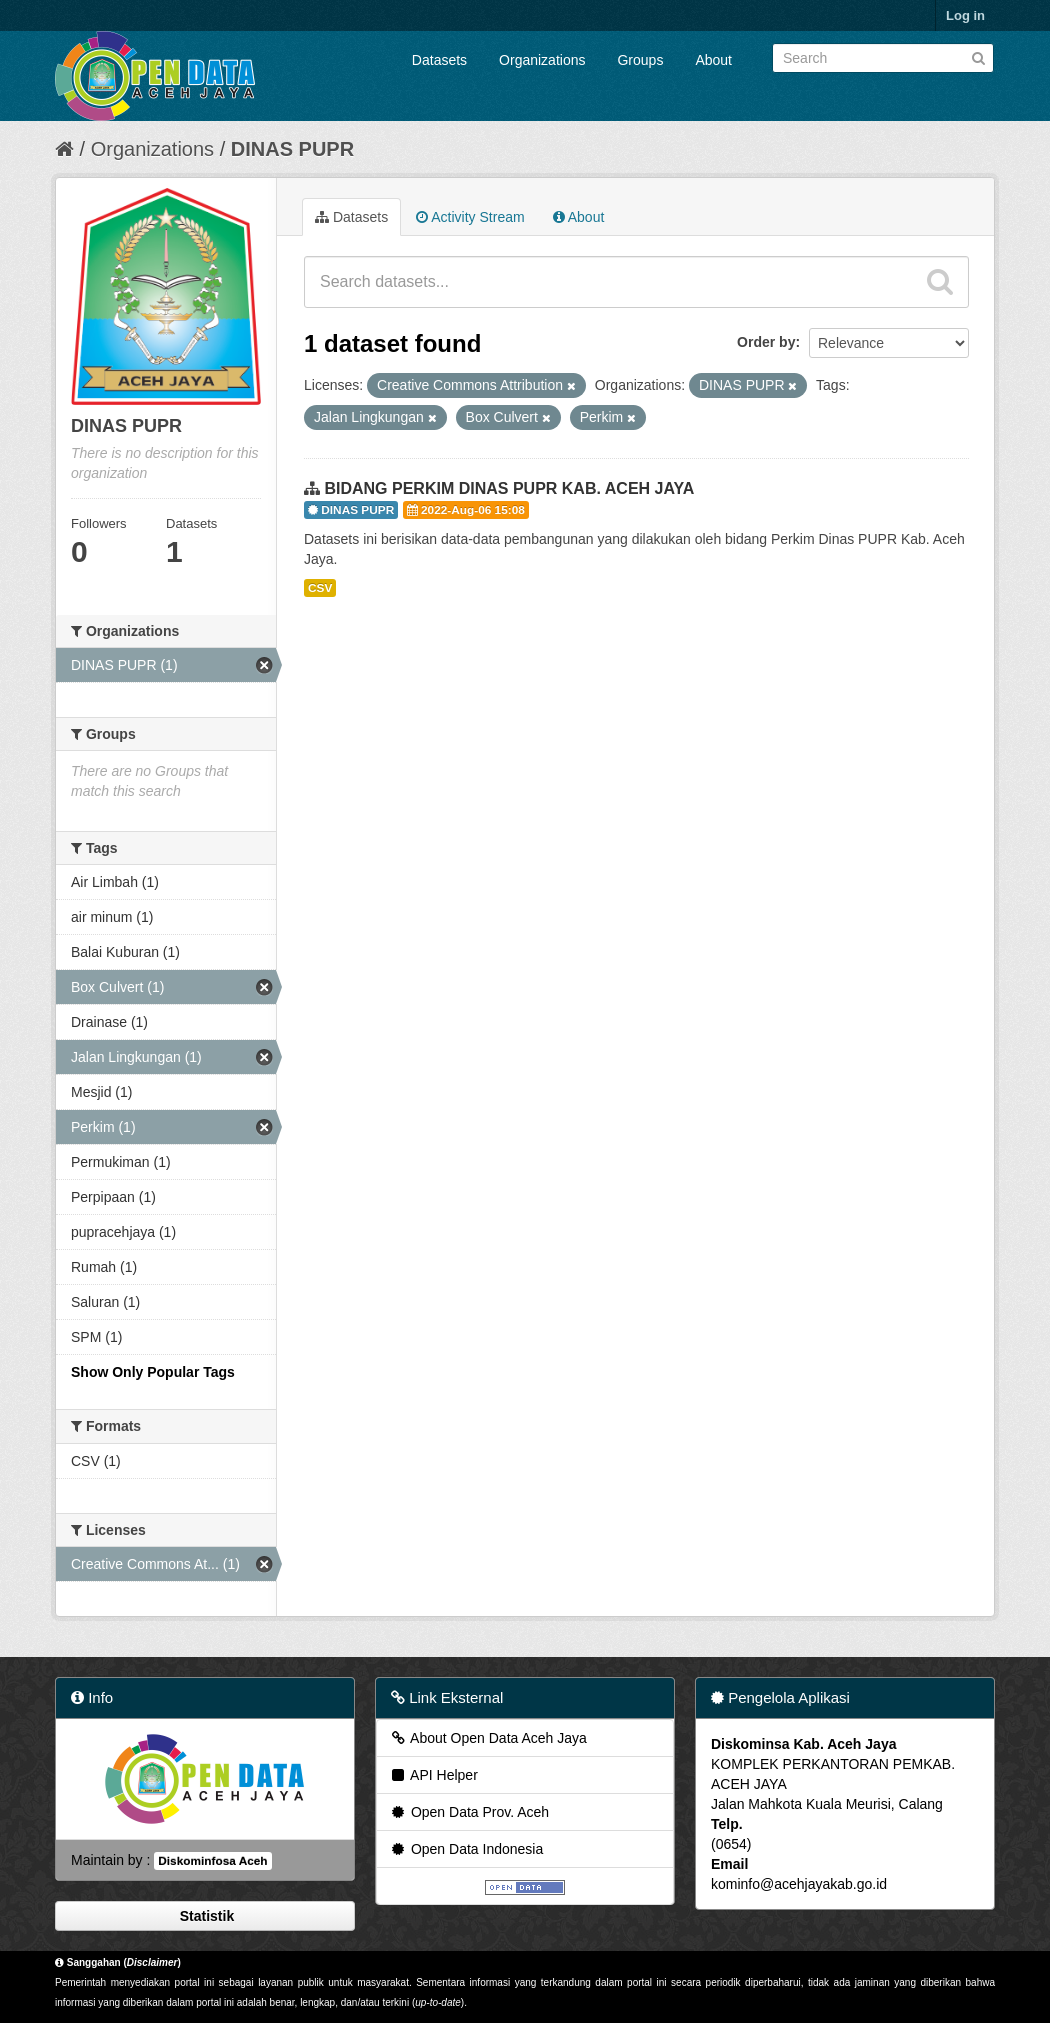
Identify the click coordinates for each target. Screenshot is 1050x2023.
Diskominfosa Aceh (212, 1861)
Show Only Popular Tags (153, 1372)
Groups (640, 60)
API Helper (433, 1775)
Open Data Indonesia (466, 1849)
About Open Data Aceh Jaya (488, 1738)
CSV (320, 588)
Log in (965, 15)
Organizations (542, 60)
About (713, 60)
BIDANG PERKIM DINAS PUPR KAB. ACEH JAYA (509, 488)
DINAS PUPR (292, 149)
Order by (766, 342)
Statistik (205, 1916)
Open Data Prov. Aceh (469, 1812)
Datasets (439, 60)
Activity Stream (470, 217)
